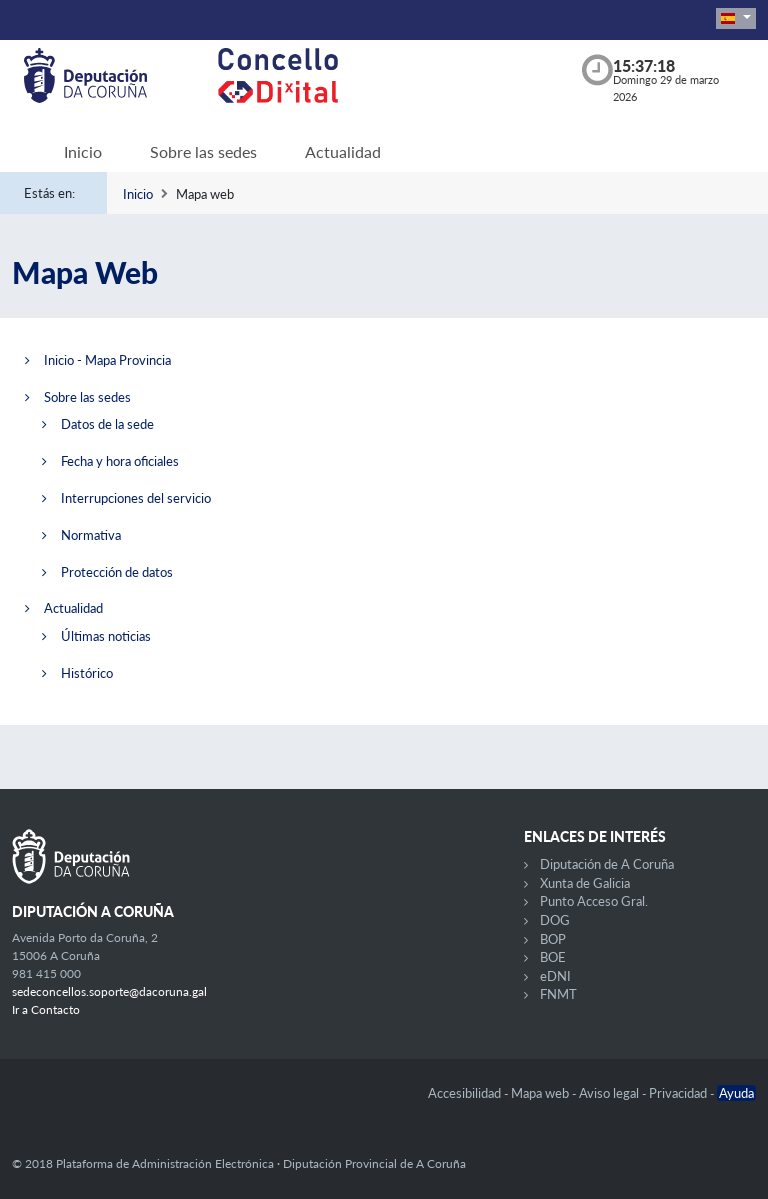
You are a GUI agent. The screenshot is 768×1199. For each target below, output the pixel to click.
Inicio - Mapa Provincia (107, 360)
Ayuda (736, 1093)
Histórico (87, 673)
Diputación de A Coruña (607, 864)
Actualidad (343, 151)
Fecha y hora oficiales (120, 461)
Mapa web (541, 1093)
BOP (553, 939)
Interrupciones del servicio (136, 498)
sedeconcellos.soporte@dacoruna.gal (109, 991)
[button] (736, 18)
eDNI (555, 976)
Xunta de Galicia (585, 883)
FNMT (558, 994)
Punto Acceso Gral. (594, 901)
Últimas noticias (106, 636)
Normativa (91, 535)
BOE (553, 957)
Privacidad (679, 1093)
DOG (555, 920)
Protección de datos (117, 572)
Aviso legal (610, 1093)
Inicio (83, 151)
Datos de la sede (107, 424)
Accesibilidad (466, 1093)
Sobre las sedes (203, 151)
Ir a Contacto (46, 1009)
